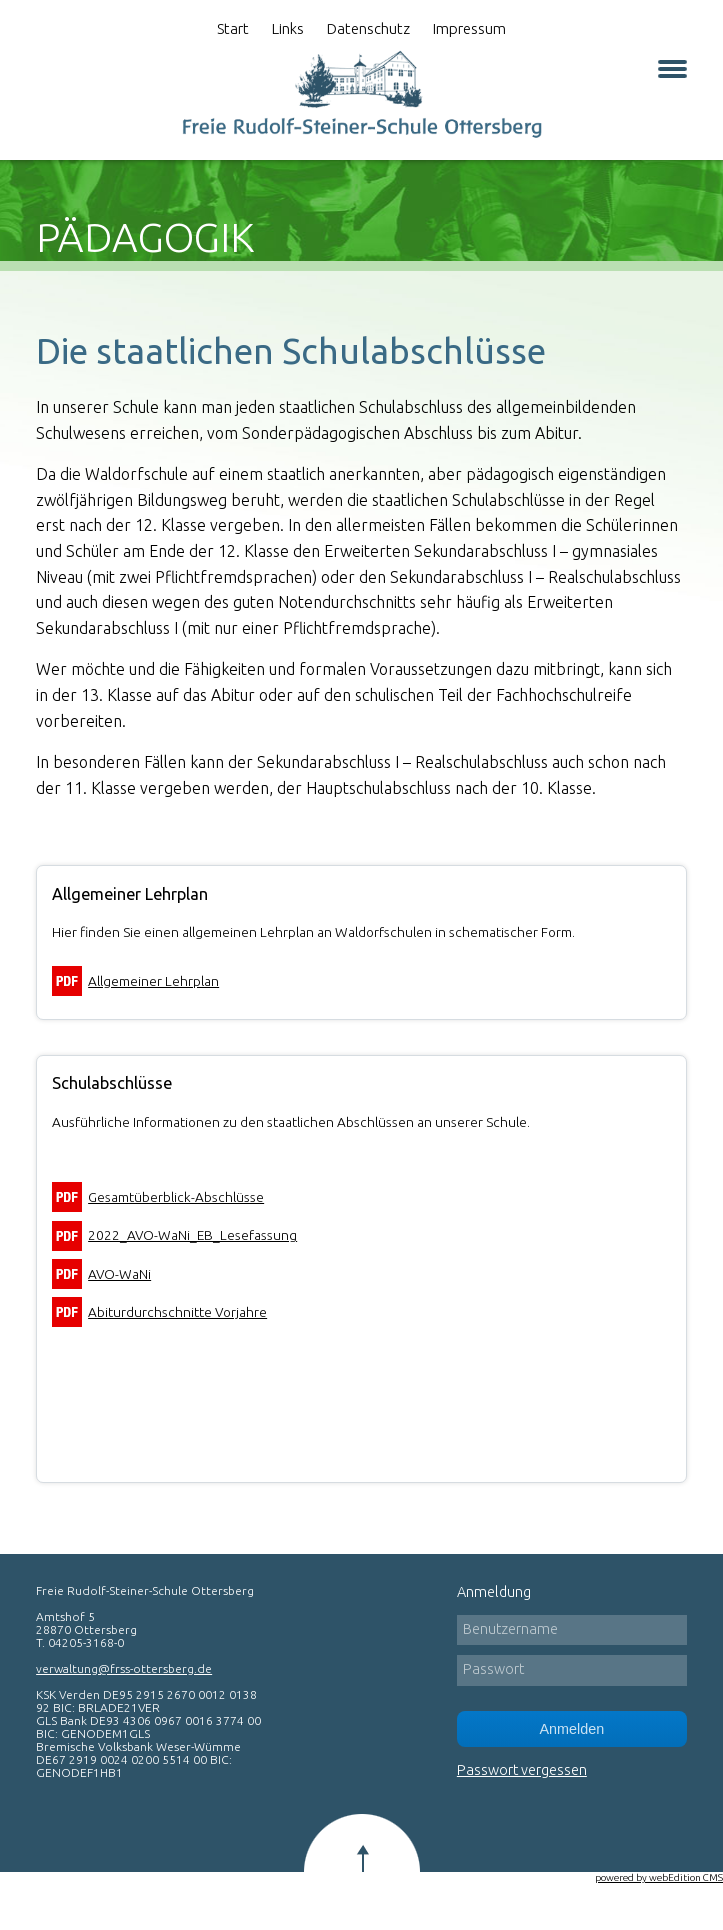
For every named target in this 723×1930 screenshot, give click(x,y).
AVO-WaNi (119, 1274)
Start (233, 28)
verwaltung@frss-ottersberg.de (124, 1668)
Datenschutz (368, 28)
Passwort (493, 1669)
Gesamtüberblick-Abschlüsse (176, 1197)
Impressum (469, 28)
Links (288, 28)
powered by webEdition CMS (659, 1877)
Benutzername (510, 1629)
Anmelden (571, 1729)
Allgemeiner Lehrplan (153, 981)
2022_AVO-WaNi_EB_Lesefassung (192, 1235)
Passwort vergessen (522, 1770)
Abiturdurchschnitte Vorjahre (177, 1312)
